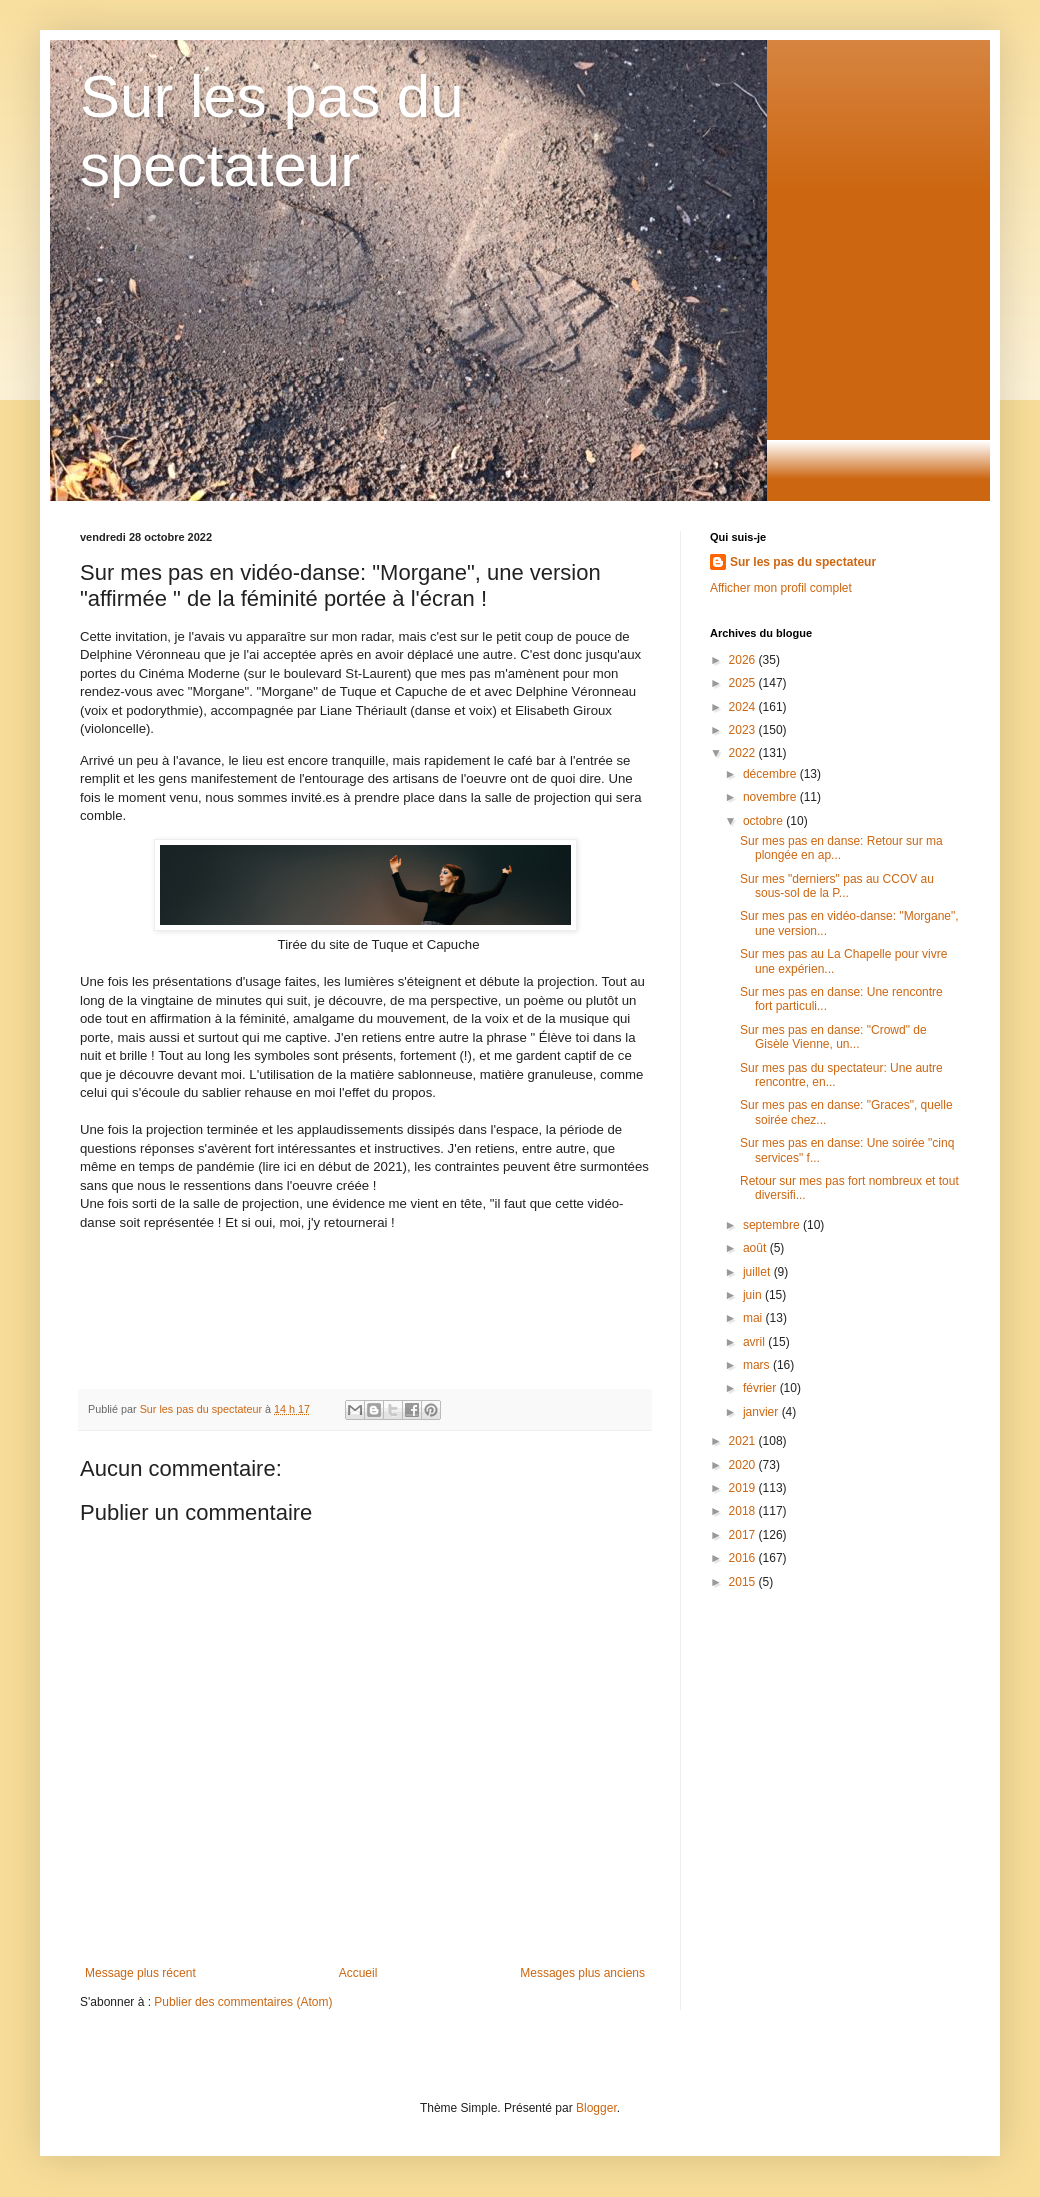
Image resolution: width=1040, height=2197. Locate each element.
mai (754, 1318)
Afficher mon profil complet (781, 588)
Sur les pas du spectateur (803, 562)
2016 (744, 1558)
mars (758, 1365)
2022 (744, 753)
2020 (744, 1465)
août (756, 1248)
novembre (771, 797)
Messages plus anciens (582, 1973)
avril (755, 1342)
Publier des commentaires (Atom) (243, 2002)
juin (754, 1295)
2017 (744, 1535)
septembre (773, 1225)
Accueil (358, 1973)
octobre (764, 821)
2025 (744, 683)
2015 (744, 1582)
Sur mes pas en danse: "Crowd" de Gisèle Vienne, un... (833, 1037)
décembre (771, 774)
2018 (744, 1511)
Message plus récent (140, 1973)
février (761, 1388)
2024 (744, 707)
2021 (744, 1441)
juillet (758, 1272)
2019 (744, 1488)
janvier (762, 1412)
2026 (744, 660)
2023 (744, 730)
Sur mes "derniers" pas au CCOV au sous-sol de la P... (837, 886)
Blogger (596, 2108)
